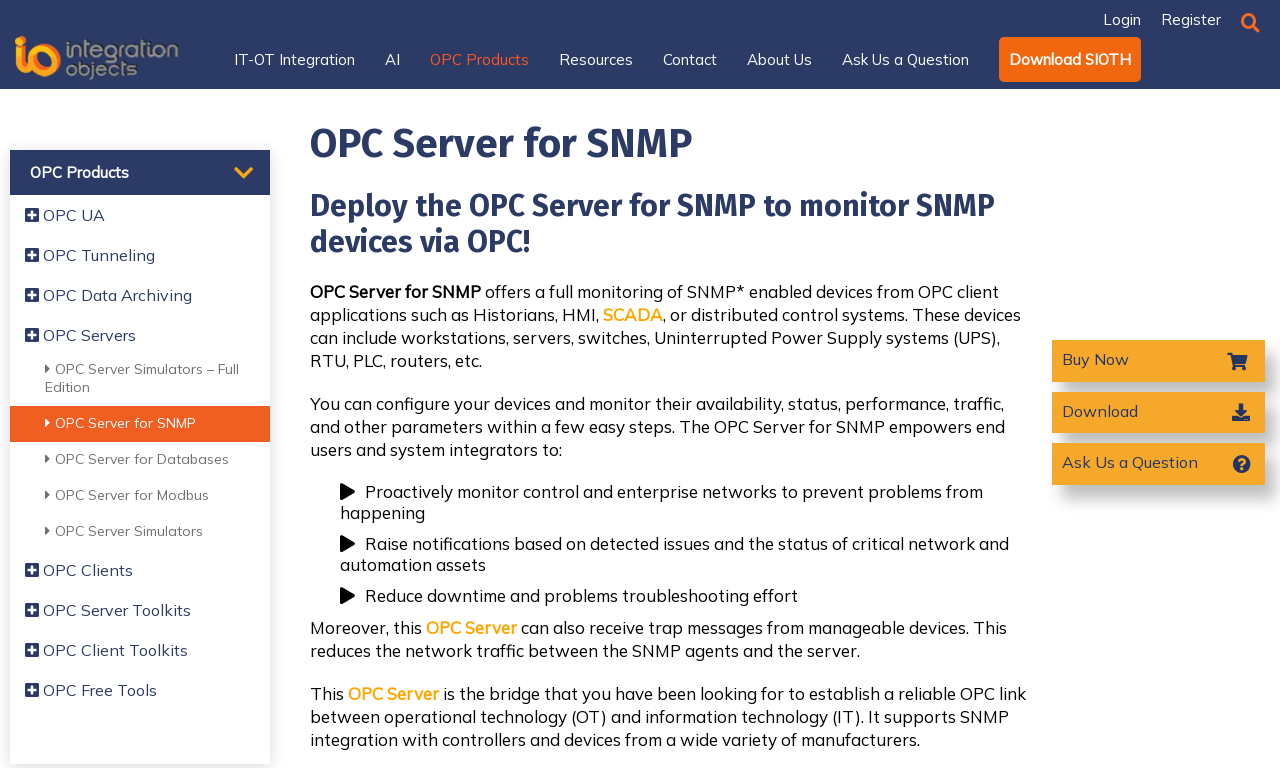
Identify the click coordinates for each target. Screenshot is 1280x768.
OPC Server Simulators (124, 531)
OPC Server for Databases (137, 459)
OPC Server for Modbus (127, 495)
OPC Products (79, 172)
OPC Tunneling (90, 255)
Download (1100, 411)
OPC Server (471, 627)
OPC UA (65, 215)
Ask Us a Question (1130, 462)
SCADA (633, 314)
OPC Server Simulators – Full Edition (142, 378)
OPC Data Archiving (108, 295)
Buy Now (1097, 359)
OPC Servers (80, 335)
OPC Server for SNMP (120, 423)
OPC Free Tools (91, 690)
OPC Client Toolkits (106, 650)
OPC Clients (79, 570)
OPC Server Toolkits (108, 610)
